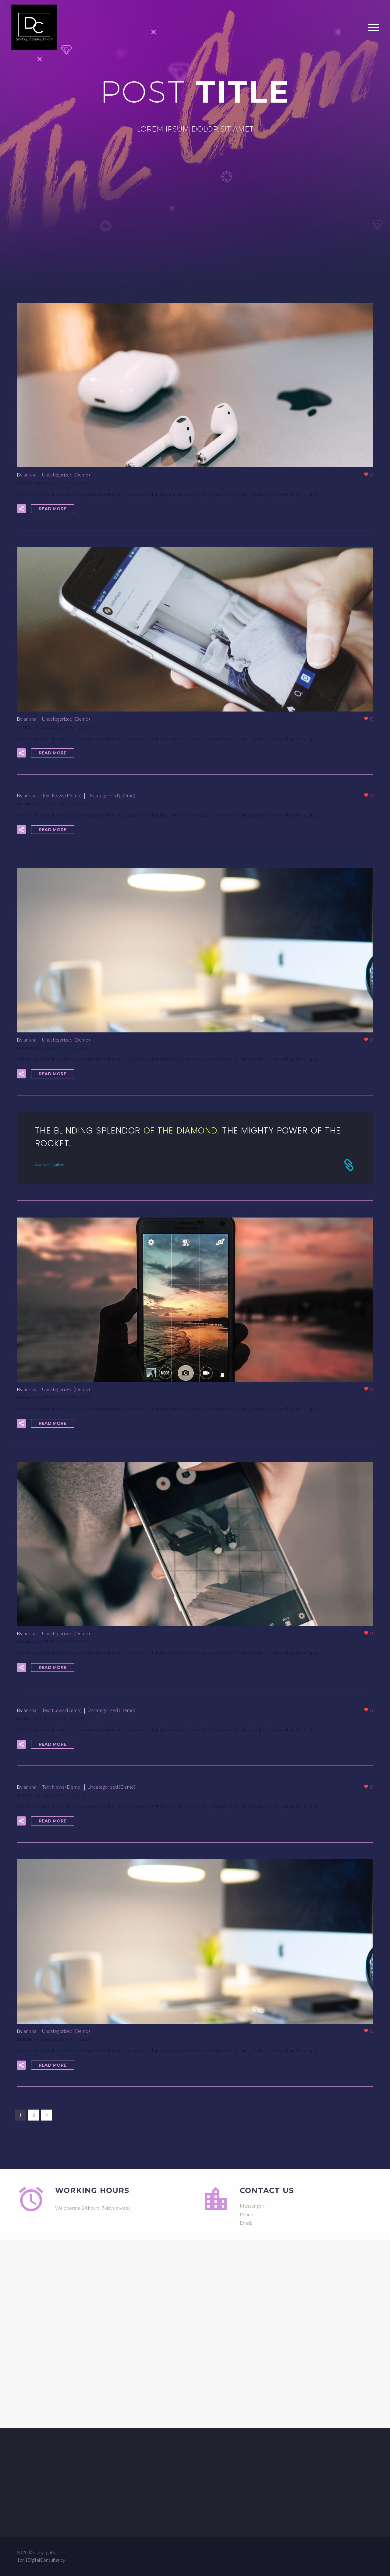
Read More (52, 508)
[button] (21, 508)
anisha (29, 474)
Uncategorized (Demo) (66, 474)
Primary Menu (373, 27)
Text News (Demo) (62, 795)
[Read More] (195, 1148)
